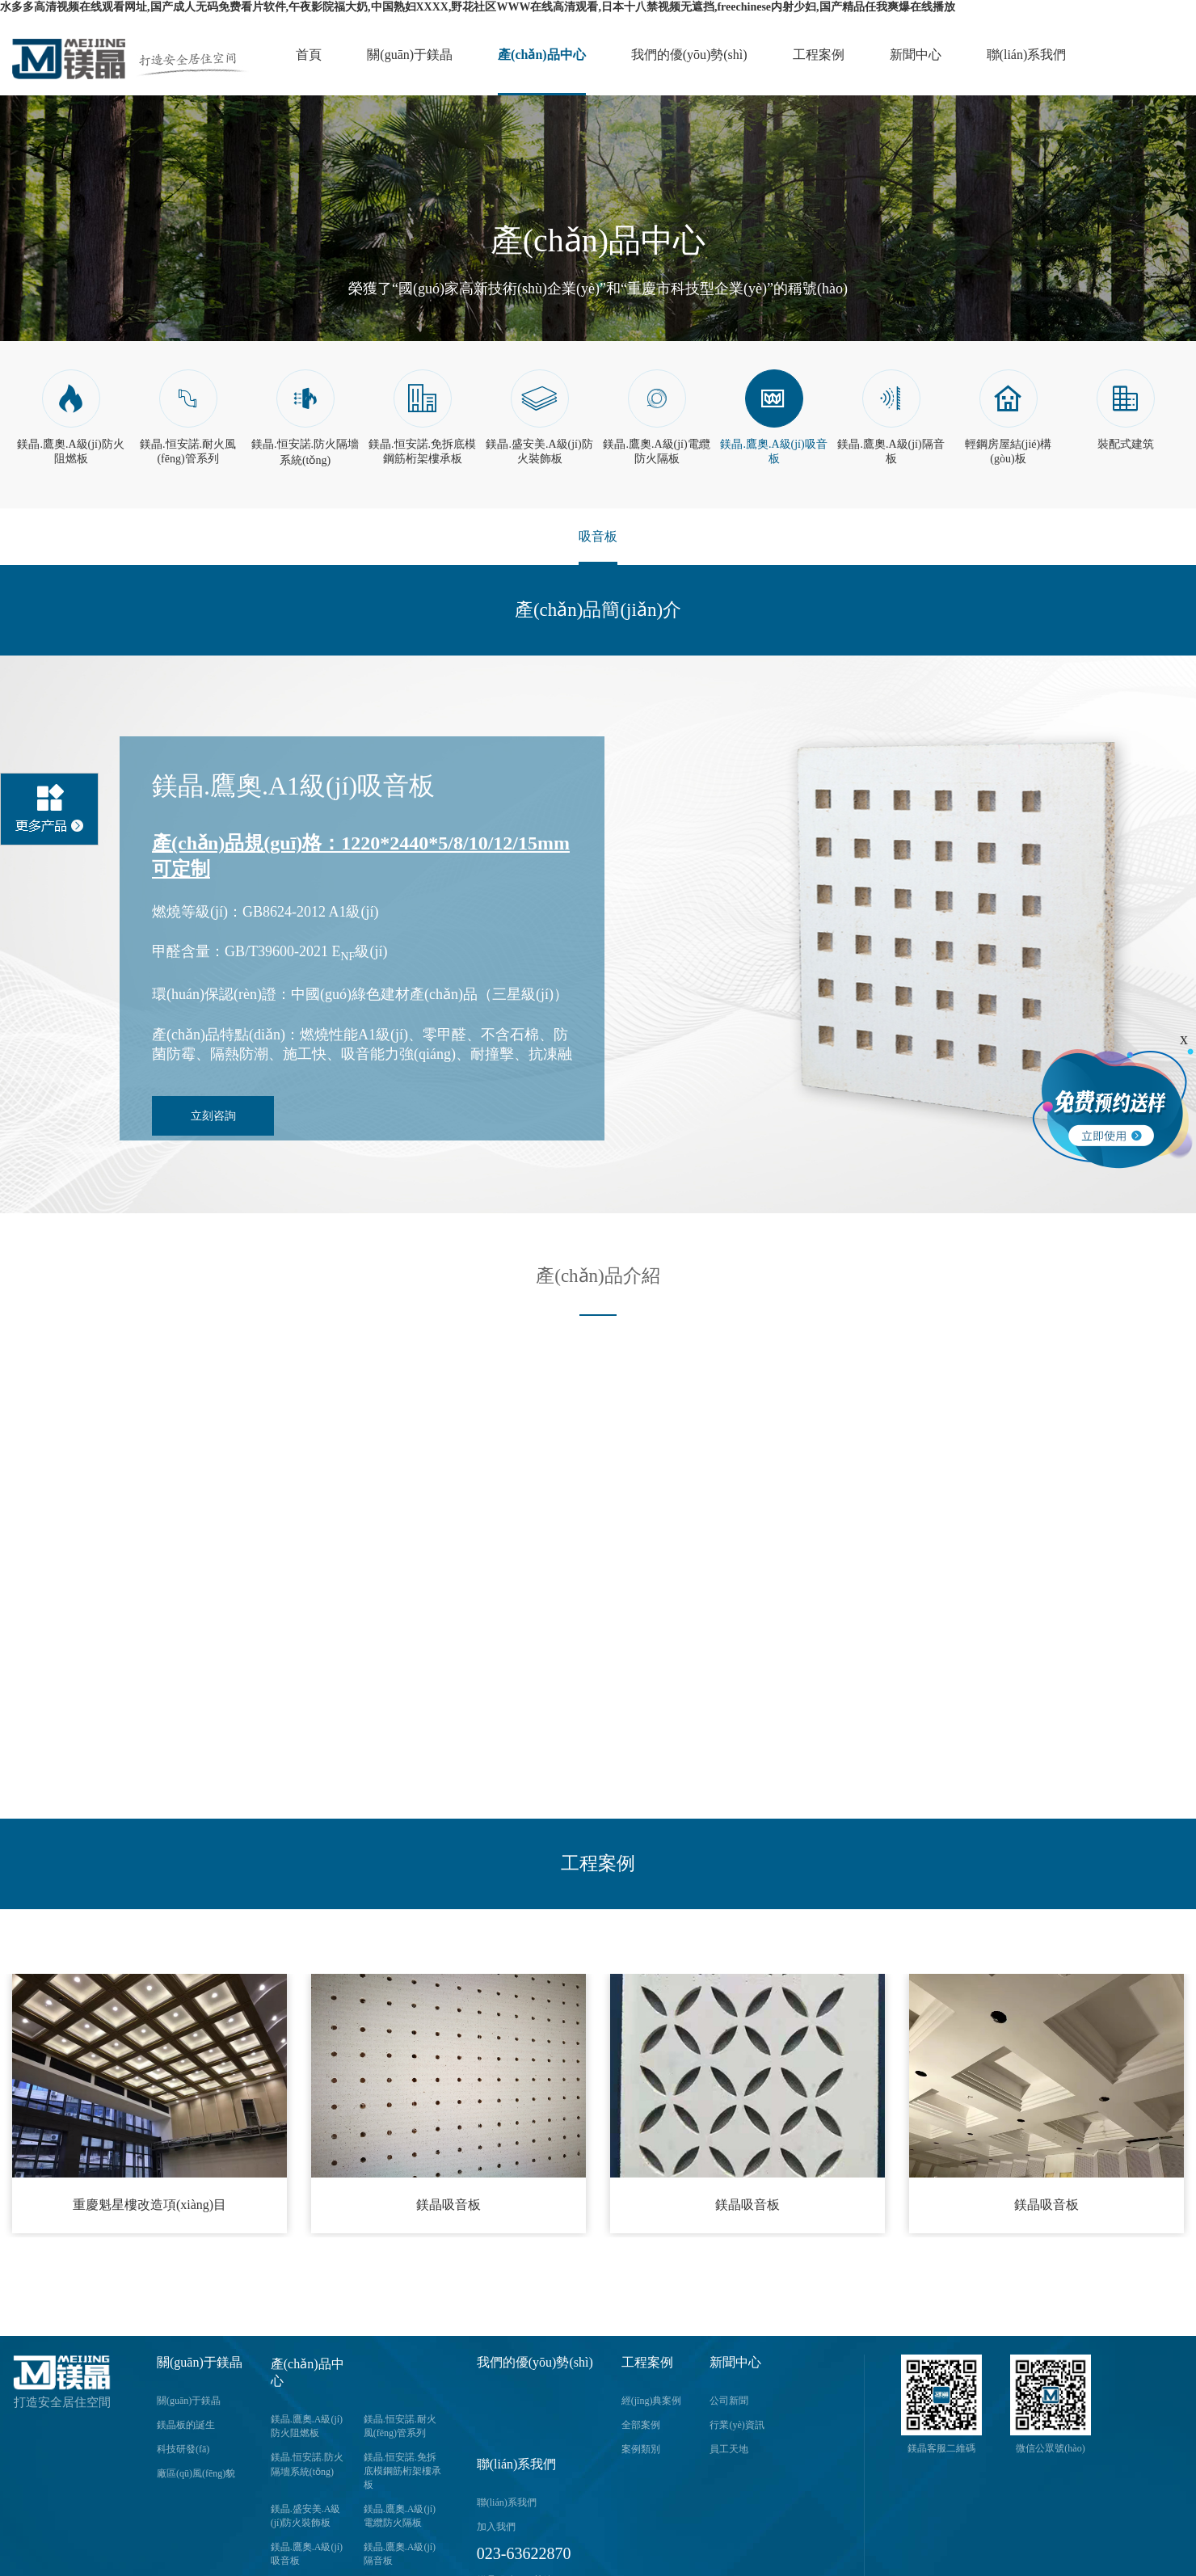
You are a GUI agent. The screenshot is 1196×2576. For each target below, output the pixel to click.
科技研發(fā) (183, 2449)
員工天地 (729, 2449)
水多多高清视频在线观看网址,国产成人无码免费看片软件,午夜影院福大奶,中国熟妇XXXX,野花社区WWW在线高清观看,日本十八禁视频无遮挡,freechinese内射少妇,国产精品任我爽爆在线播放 (477, 7)
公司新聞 (729, 2400)
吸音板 (598, 536)
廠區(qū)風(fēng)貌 (196, 2473)
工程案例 (818, 54)
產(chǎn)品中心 (542, 54)
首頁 (309, 54)
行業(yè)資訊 (737, 2425)
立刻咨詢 (213, 1116)
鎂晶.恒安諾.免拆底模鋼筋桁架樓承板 (402, 2471)
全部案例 (640, 2425)
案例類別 (640, 2449)
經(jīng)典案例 (651, 2400)
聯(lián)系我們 (1027, 54)
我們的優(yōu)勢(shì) (689, 54)
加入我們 (496, 2526)
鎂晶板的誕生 (186, 2425)
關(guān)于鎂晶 (410, 54)
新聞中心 (915, 54)
